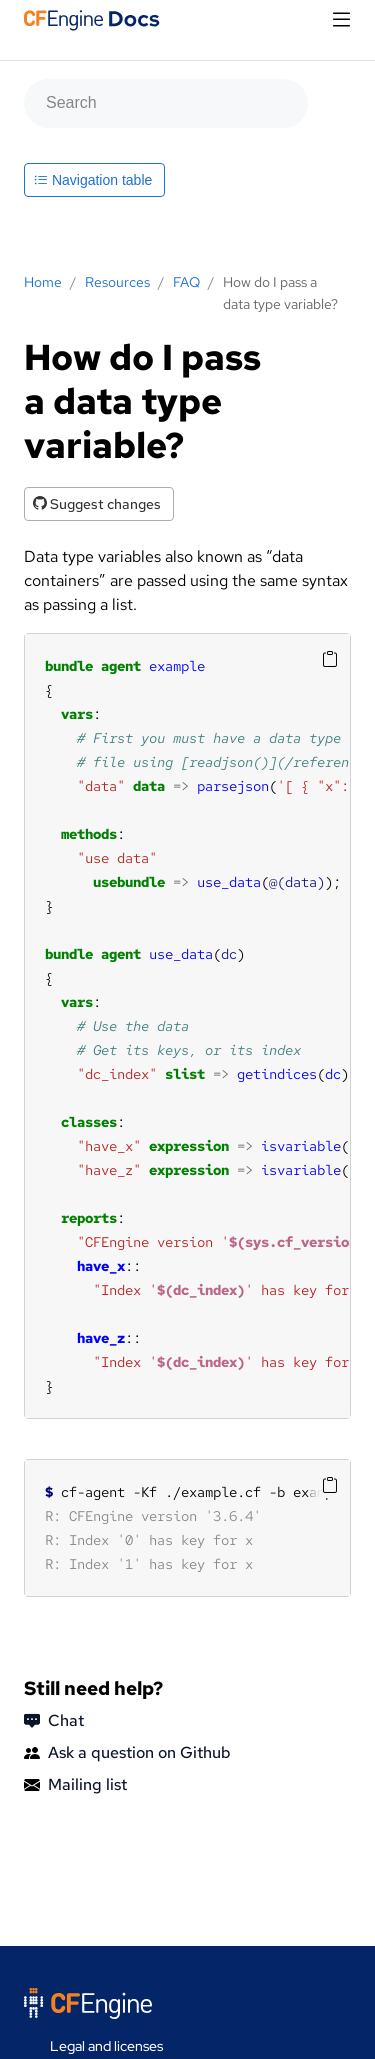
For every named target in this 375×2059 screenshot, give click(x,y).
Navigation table (93, 180)
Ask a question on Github (127, 1753)
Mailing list (75, 1785)
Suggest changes (97, 504)
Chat (54, 1721)
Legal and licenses (106, 2046)
